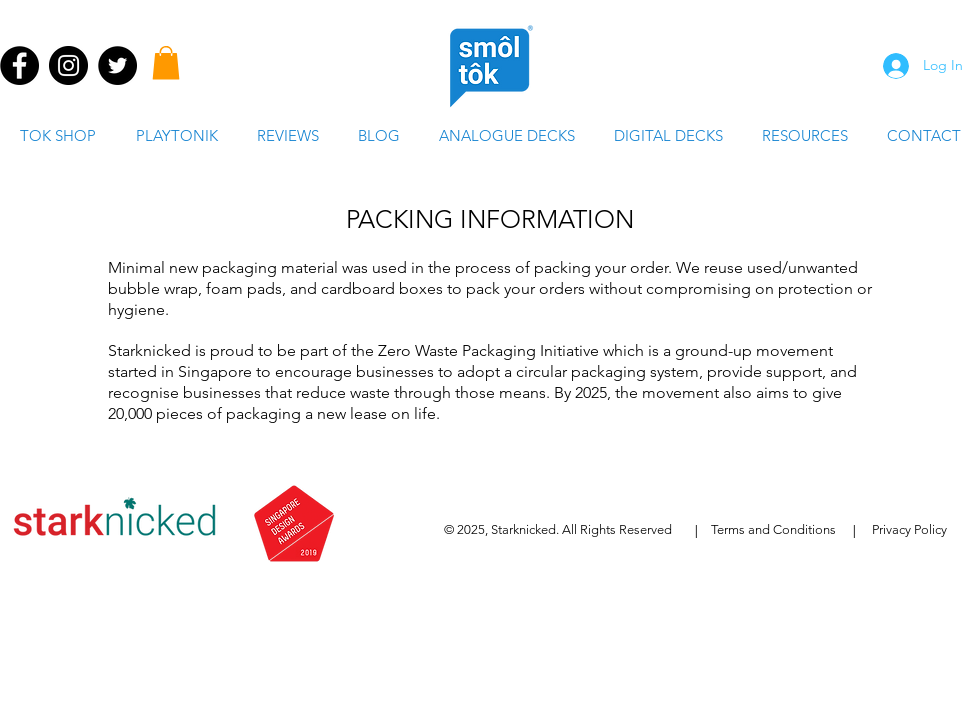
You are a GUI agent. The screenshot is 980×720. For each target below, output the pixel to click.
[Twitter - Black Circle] (117, 65)
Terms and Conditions (773, 529)
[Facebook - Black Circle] (19, 65)
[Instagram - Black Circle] (68, 65)
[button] (166, 62)
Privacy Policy (909, 529)
